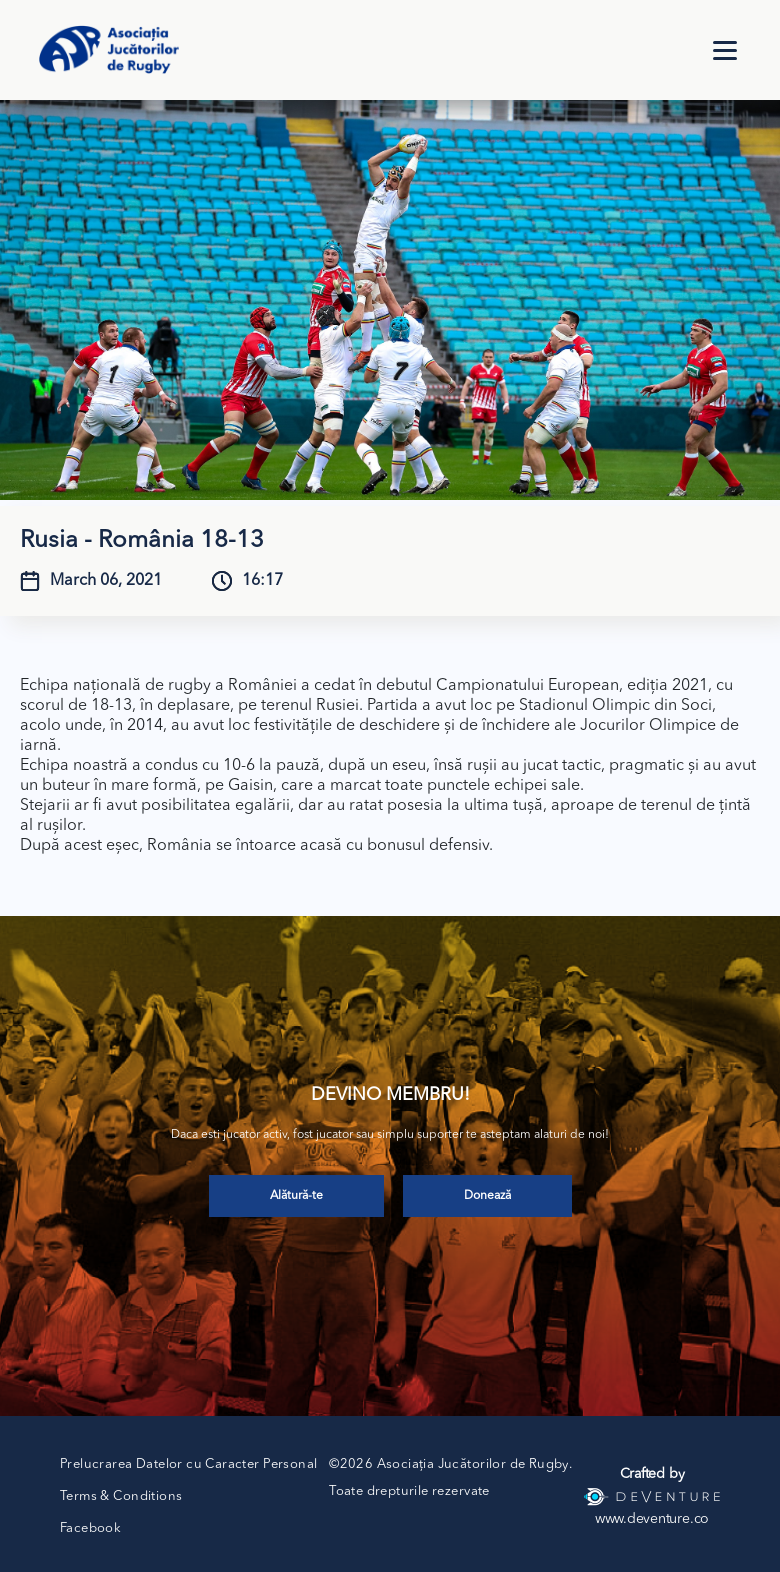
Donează (487, 1196)
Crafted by (652, 1474)
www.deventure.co (652, 1519)
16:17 (262, 581)
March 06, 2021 (106, 581)
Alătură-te (296, 1196)
